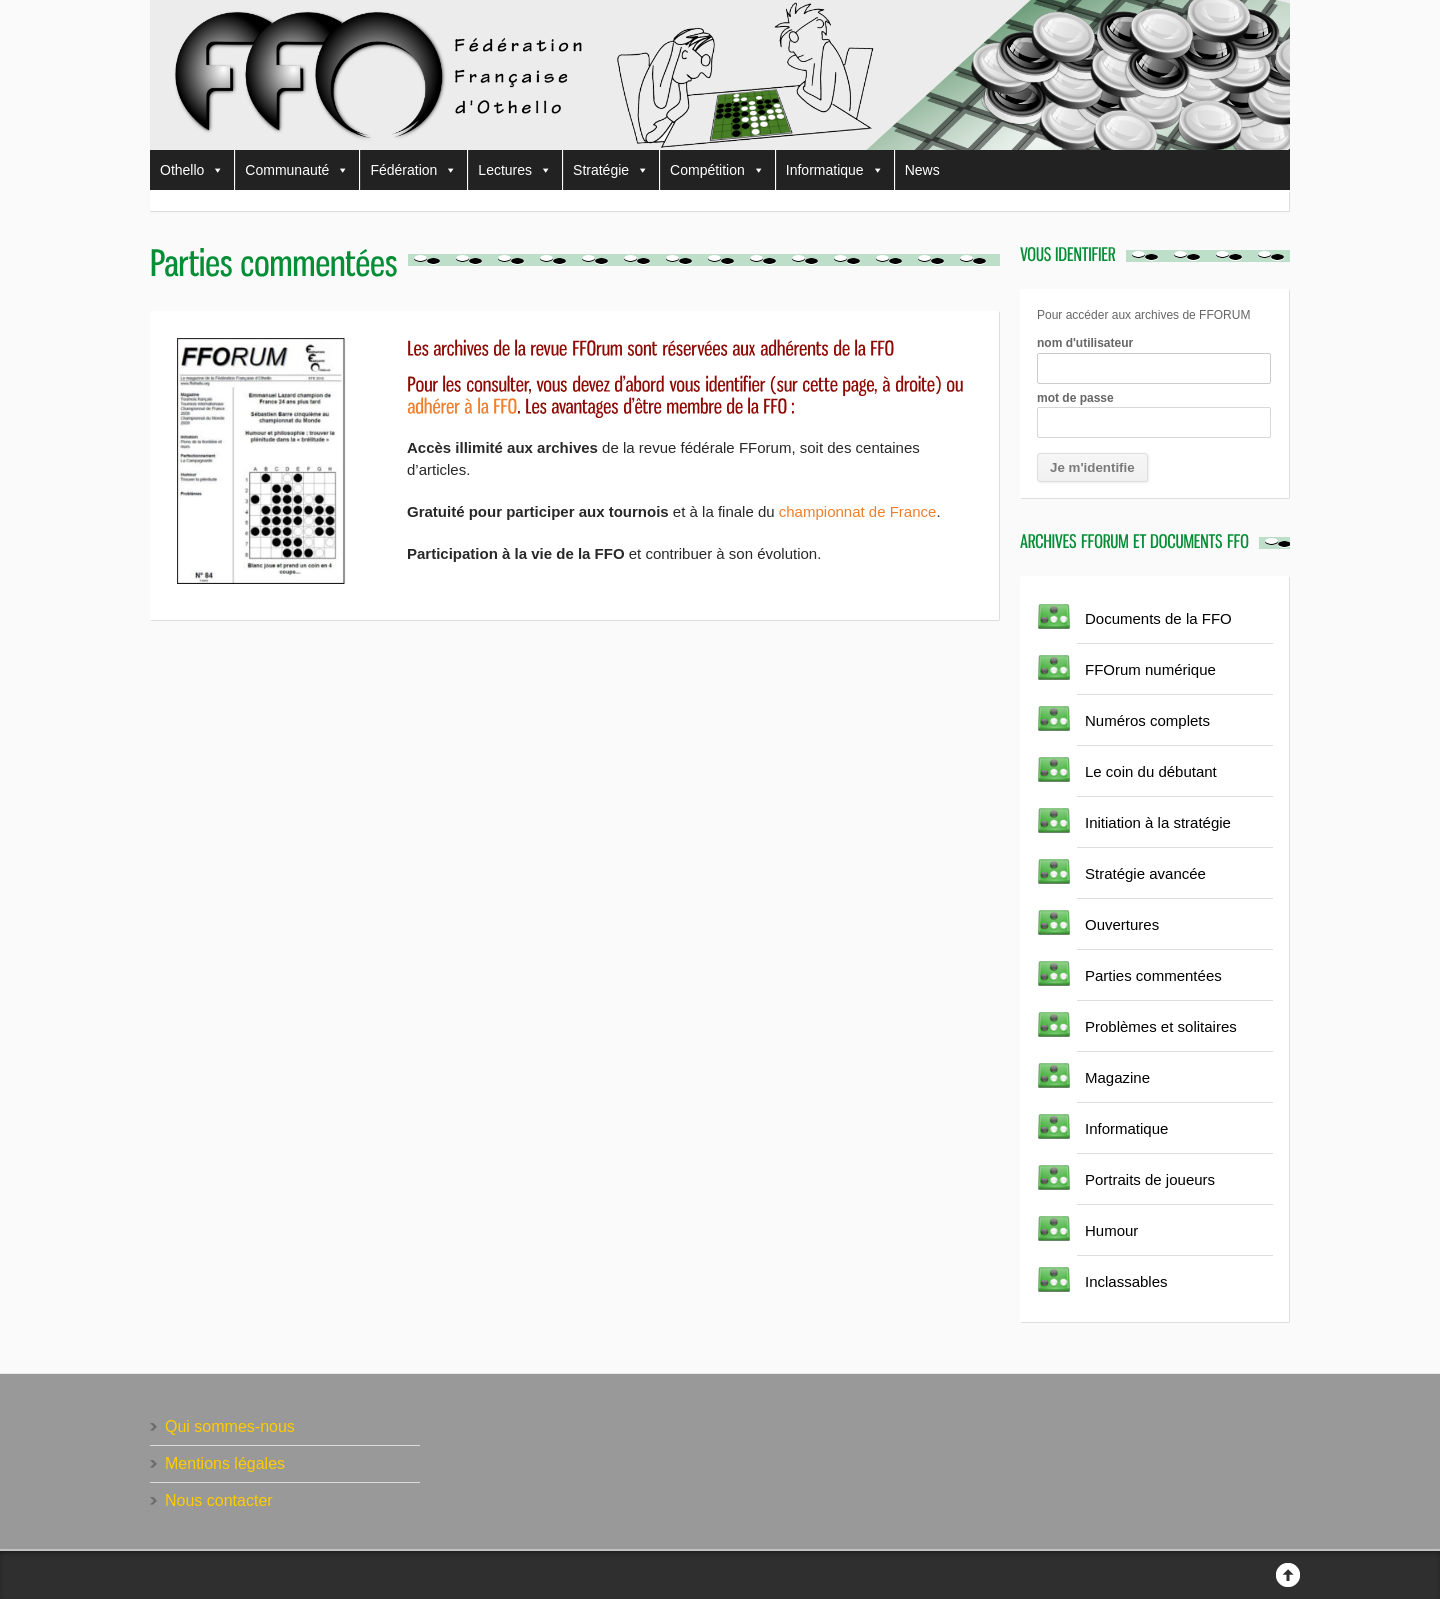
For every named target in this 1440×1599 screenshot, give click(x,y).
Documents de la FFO (1158, 618)
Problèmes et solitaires (1161, 1026)
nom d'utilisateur (1085, 343)
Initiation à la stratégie (1158, 822)
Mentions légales (225, 1463)
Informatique (835, 170)
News (922, 170)
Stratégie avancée (1145, 873)
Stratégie (611, 170)
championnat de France (858, 511)
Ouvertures (1122, 924)
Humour (1111, 1230)
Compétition (717, 170)
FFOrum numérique (1150, 669)
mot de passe (1075, 398)
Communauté (297, 170)
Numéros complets (1147, 720)
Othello (192, 170)
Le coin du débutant (1151, 771)
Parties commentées (1153, 975)
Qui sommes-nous (230, 1426)
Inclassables (1126, 1281)
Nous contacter (219, 1500)
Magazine (1117, 1077)
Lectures (515, 170)
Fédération (413, 170)
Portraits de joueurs (1150, 1179)
